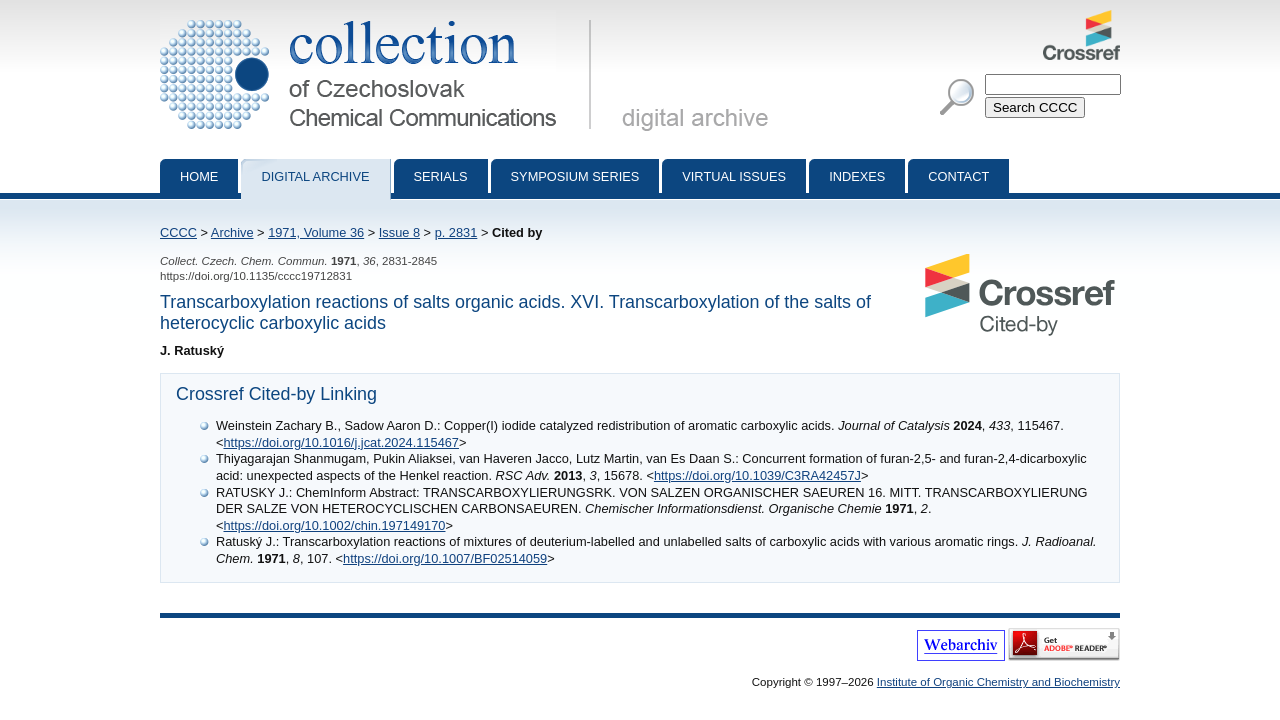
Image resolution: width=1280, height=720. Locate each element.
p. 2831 (456, 232)
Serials (441, 176)
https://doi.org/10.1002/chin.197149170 (334, 525)
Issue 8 (399, 232)
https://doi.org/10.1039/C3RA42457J (757, 475)
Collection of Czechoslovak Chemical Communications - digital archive (379, 18)
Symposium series (575, 176)
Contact (958, 176)
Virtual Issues (734, 176)
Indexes (857, 176)
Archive (232, 232)
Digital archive (315, 176)
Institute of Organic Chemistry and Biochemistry (998, 682)
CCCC (178, 232)
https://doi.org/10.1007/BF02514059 (445, 558)
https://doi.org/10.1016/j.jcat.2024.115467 (341, 442)
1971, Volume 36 (316, 232)
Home (199, 176)
